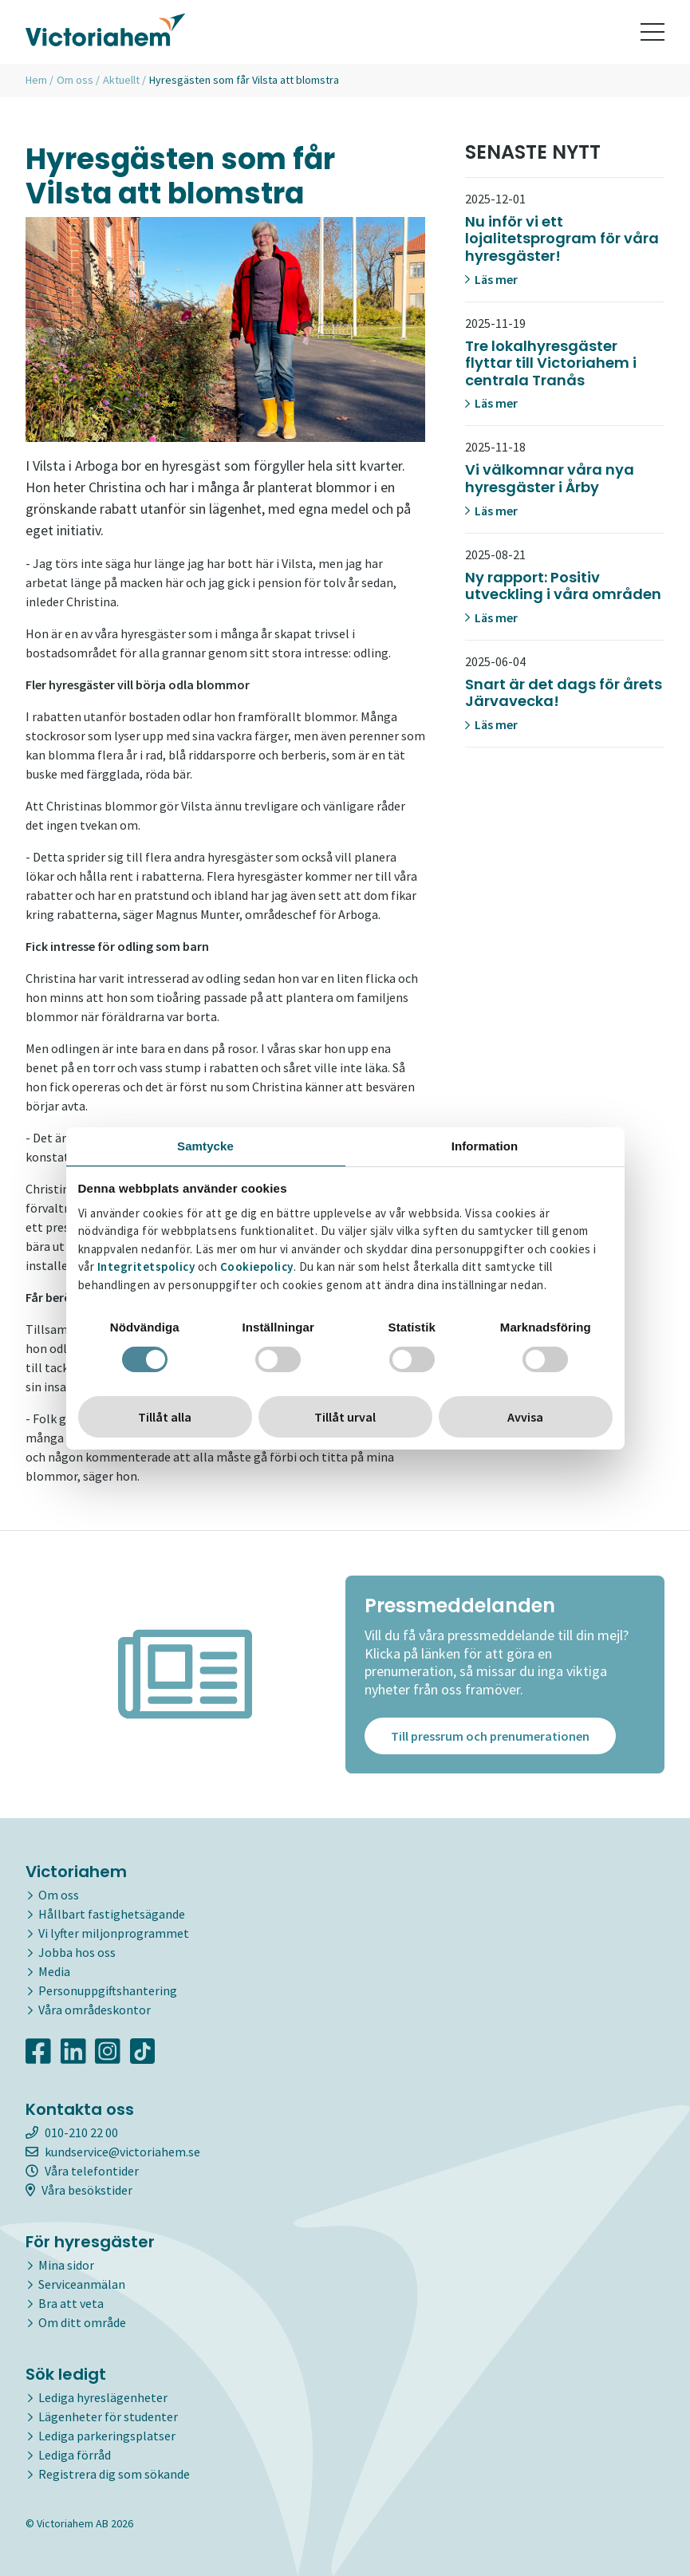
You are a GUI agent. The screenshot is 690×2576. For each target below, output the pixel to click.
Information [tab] (484, 1146)
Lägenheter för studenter (108, 2416)
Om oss (75, 80)
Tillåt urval (345, 1417)
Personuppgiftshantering (107, 1990)
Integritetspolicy (146, 1266)
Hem (36, 80)
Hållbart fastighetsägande (111, 1914)
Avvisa (525, 1417)
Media (54, 1971)
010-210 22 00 (72, 2132)
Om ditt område (82, 2322)
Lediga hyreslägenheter (103, 2397)
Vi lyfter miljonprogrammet (113, 1933)
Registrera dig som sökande (114, 2474)
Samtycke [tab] (205, 1146)
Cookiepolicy (257, 1266)
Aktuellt (121, 80)
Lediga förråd (74, 2455)
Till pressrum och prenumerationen (490, 1736)
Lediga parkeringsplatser (106, 2436)
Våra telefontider (82, 2171)
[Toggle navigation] (652, 32)
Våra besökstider (79, 2190)
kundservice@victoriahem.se (113, 2152)
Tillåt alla (164, 1417)
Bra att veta (71, 2303)
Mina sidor (66, 2265)
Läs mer (491, 279)
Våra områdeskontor (94, 2010)
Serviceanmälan (81, 2284)
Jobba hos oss (77, 1952)
